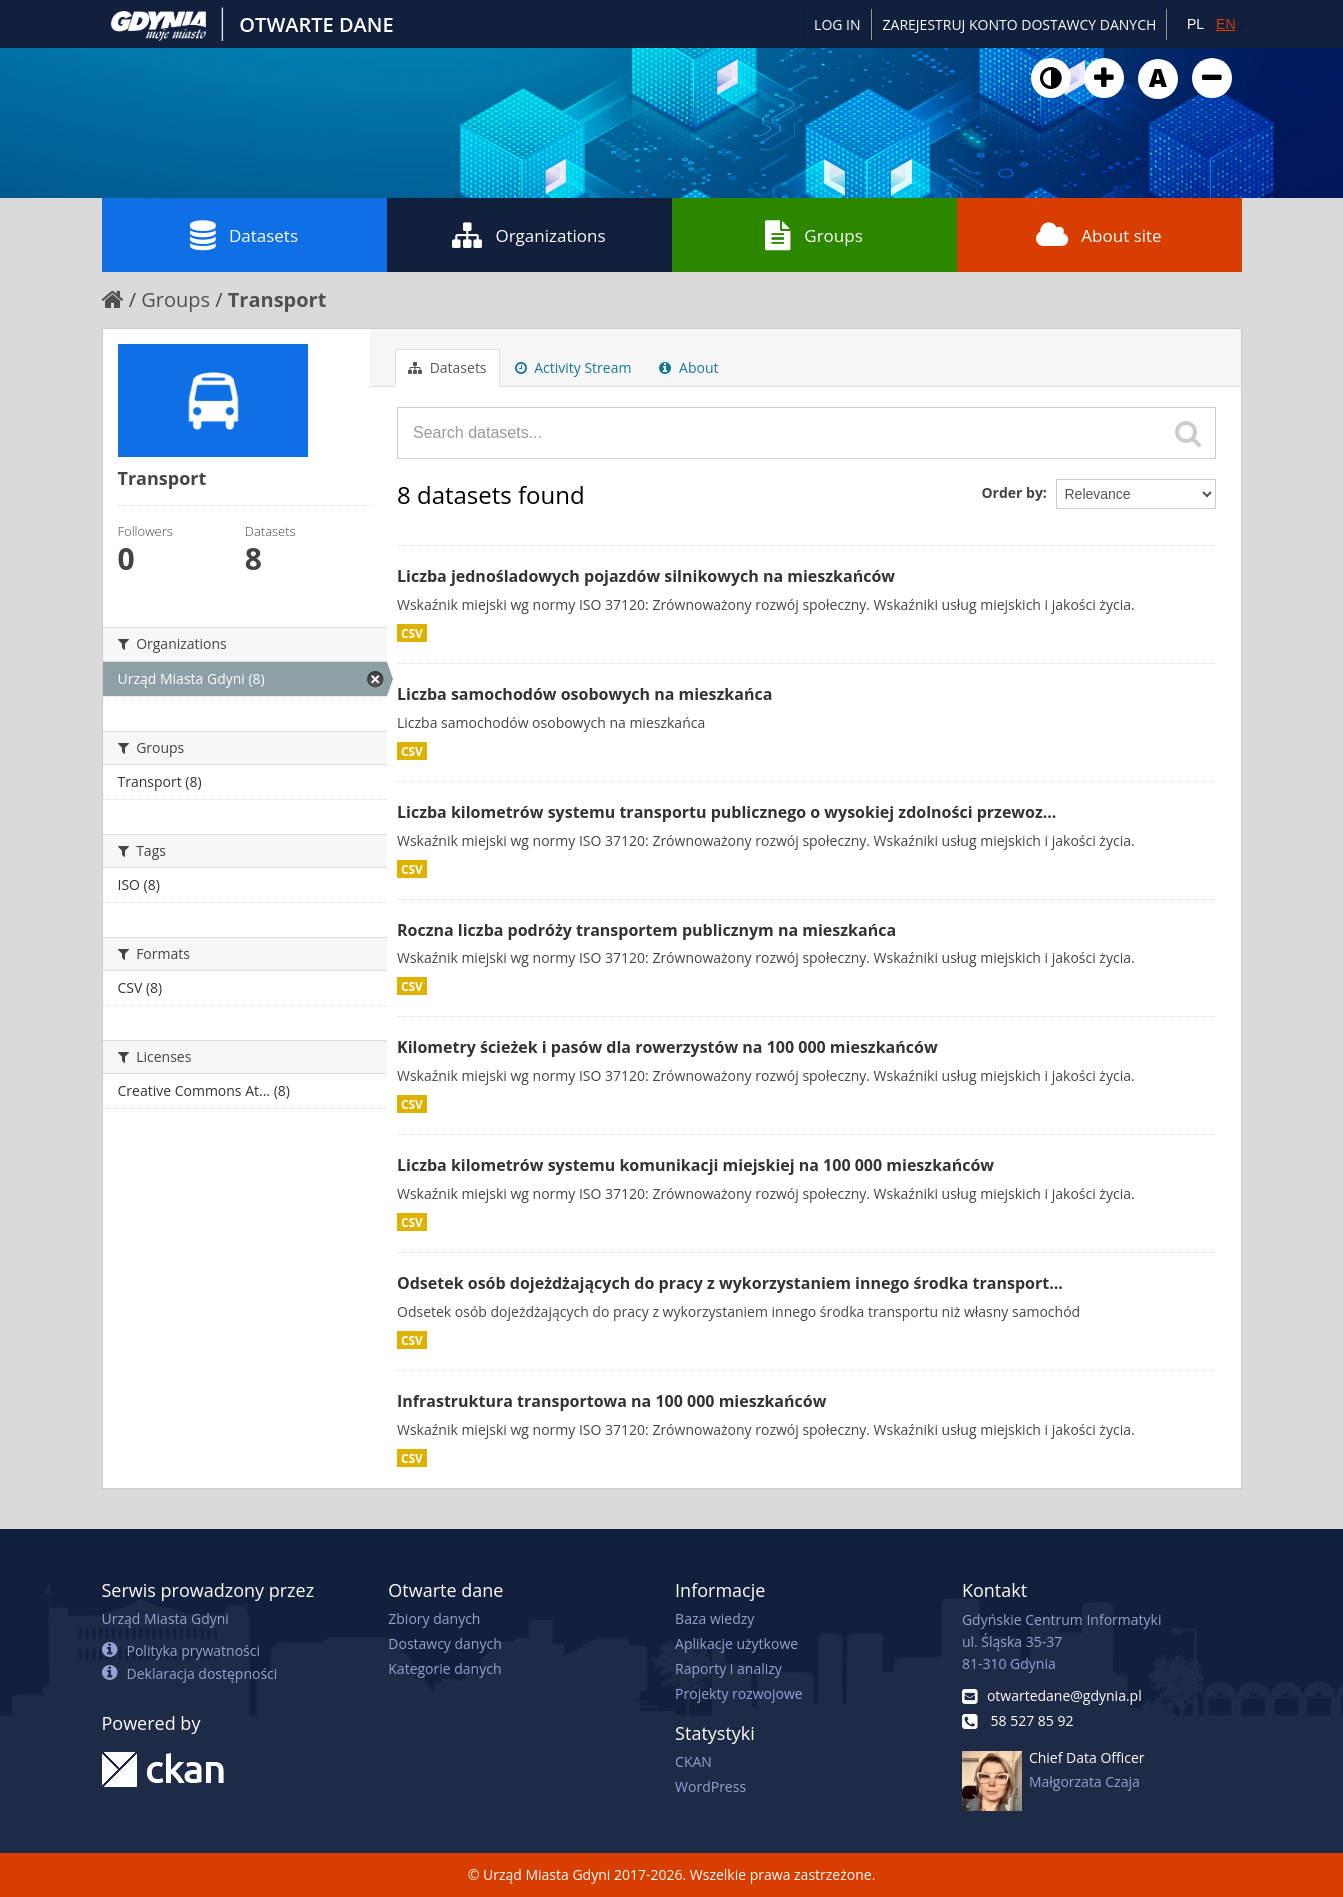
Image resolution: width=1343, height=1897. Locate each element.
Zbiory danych (434, 1618)
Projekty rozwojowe (739, 1693)
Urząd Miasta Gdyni (165, 1618)
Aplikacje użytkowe (736, 1643)
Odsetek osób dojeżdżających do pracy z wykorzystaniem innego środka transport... (730, 1283)
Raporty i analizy (728, 1668)
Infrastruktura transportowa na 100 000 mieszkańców (611, 1401)
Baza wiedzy (714, 1618)
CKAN (693, 1761)
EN (1225, 24)
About (688, 367)
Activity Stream (573, 367)
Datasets (244, 235)
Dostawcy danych (444, 1643)
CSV (412, 633)
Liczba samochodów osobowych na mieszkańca (584, 694)
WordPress (710, 1786)
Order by (1011, 492)
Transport (277, 299)
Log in (837, 24)
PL (1195, 24)
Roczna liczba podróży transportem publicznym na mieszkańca (646, 930)
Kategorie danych (444, 1668)
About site (1098, 235)
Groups (813, 235)
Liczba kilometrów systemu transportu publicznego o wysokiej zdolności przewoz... (726, 812)
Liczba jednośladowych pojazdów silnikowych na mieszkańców (646, 576)
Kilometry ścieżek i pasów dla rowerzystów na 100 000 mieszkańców (667, 1047)
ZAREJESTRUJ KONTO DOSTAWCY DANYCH (1020, 24)
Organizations (528, 235)
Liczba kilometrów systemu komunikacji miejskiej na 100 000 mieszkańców (695, 1165)
